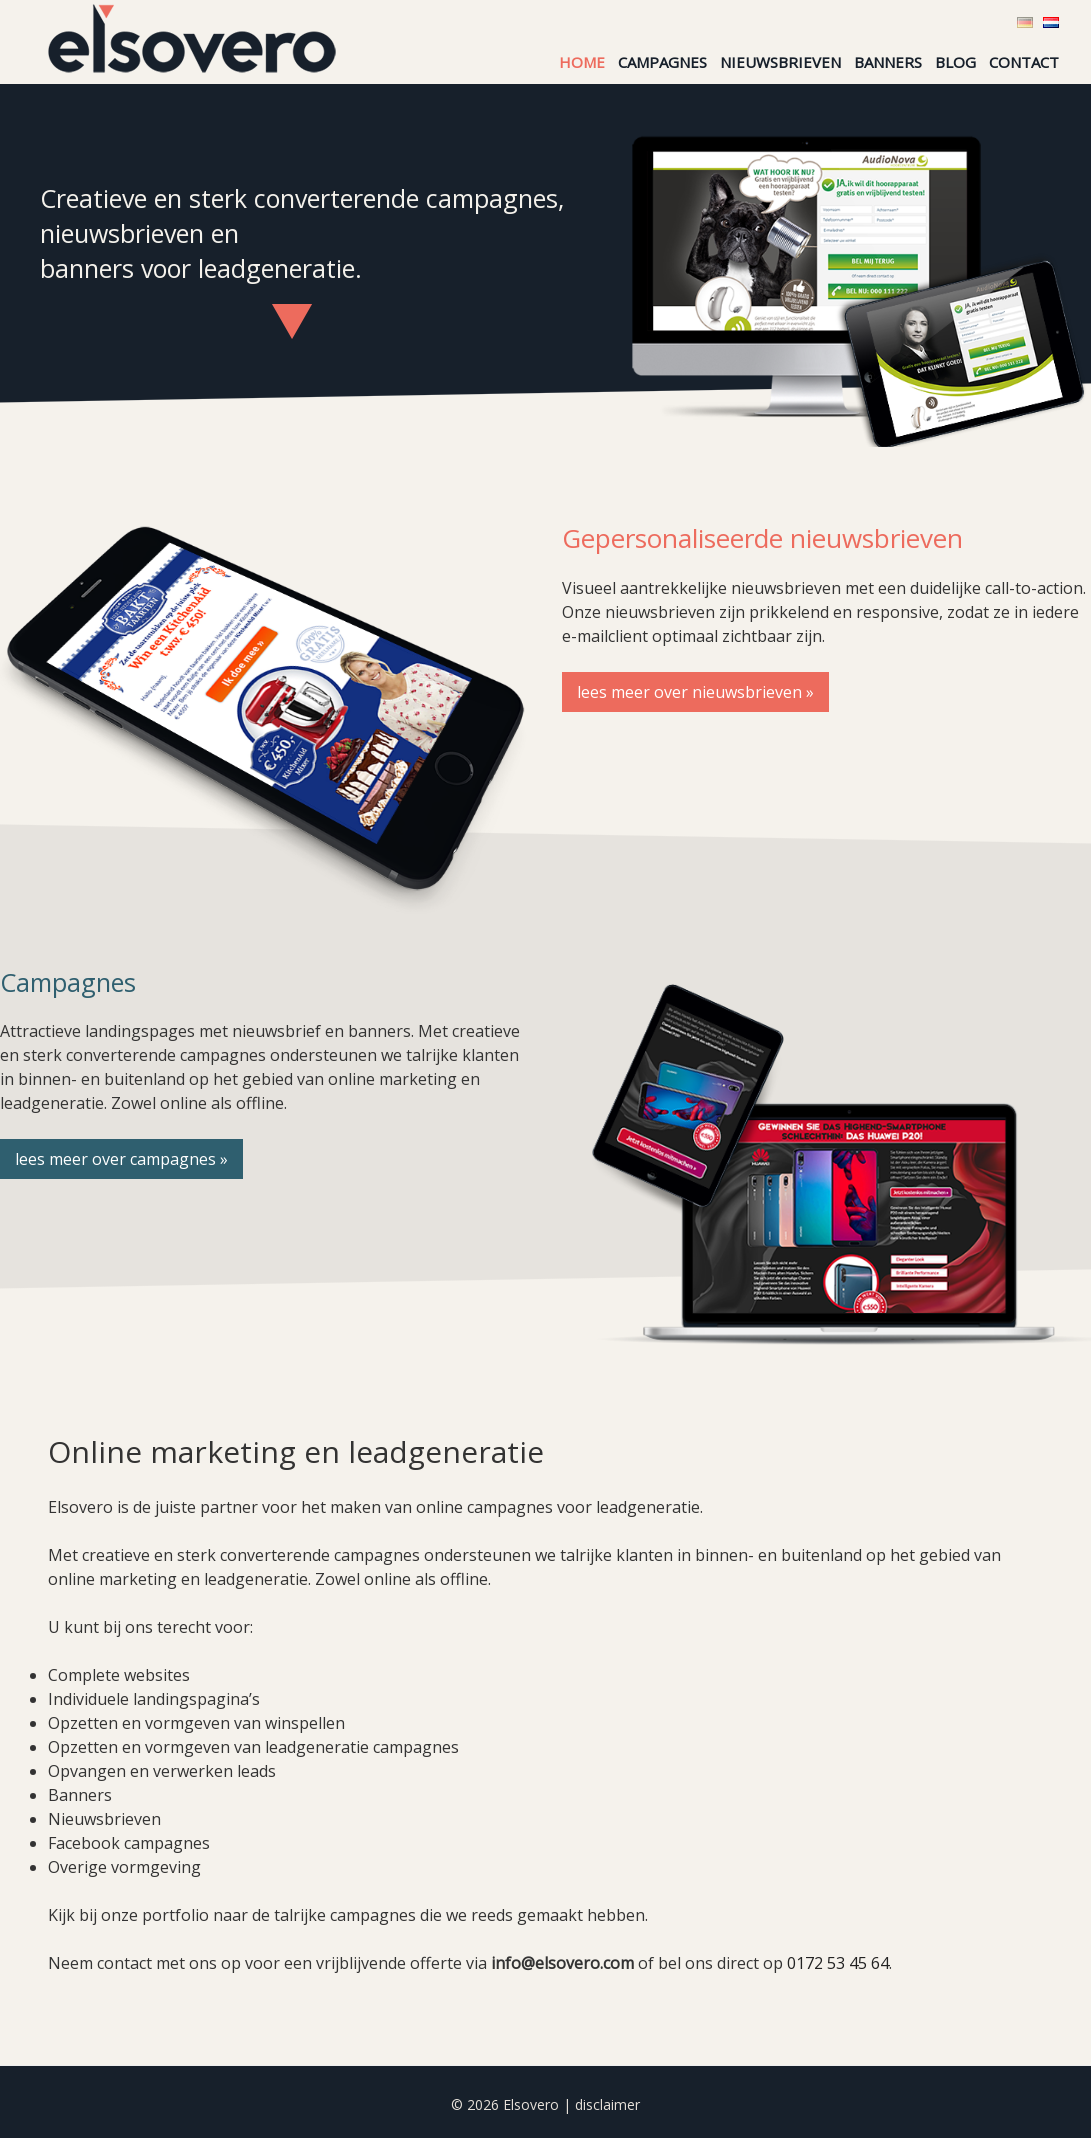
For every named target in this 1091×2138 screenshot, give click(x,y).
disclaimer (607, 2104)
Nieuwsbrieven (780, 62)
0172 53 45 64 (838, 1963)
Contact (1024, 62)
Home (582, 62)
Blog (955, 62)
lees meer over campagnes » (121, 1159)
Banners (888, 62)
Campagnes (662, 62)
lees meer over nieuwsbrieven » (695, 692)
